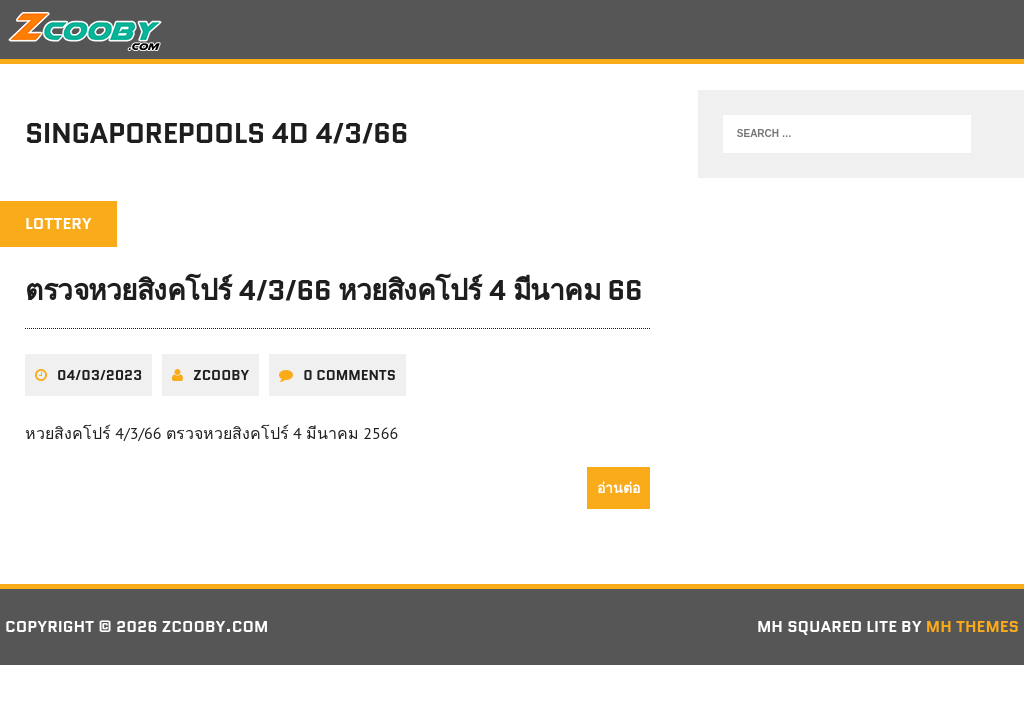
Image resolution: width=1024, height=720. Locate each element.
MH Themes (972, 626)
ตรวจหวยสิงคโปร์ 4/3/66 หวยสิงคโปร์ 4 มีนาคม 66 (333, 290)
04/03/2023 (99, 375)
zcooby (221, 375)
